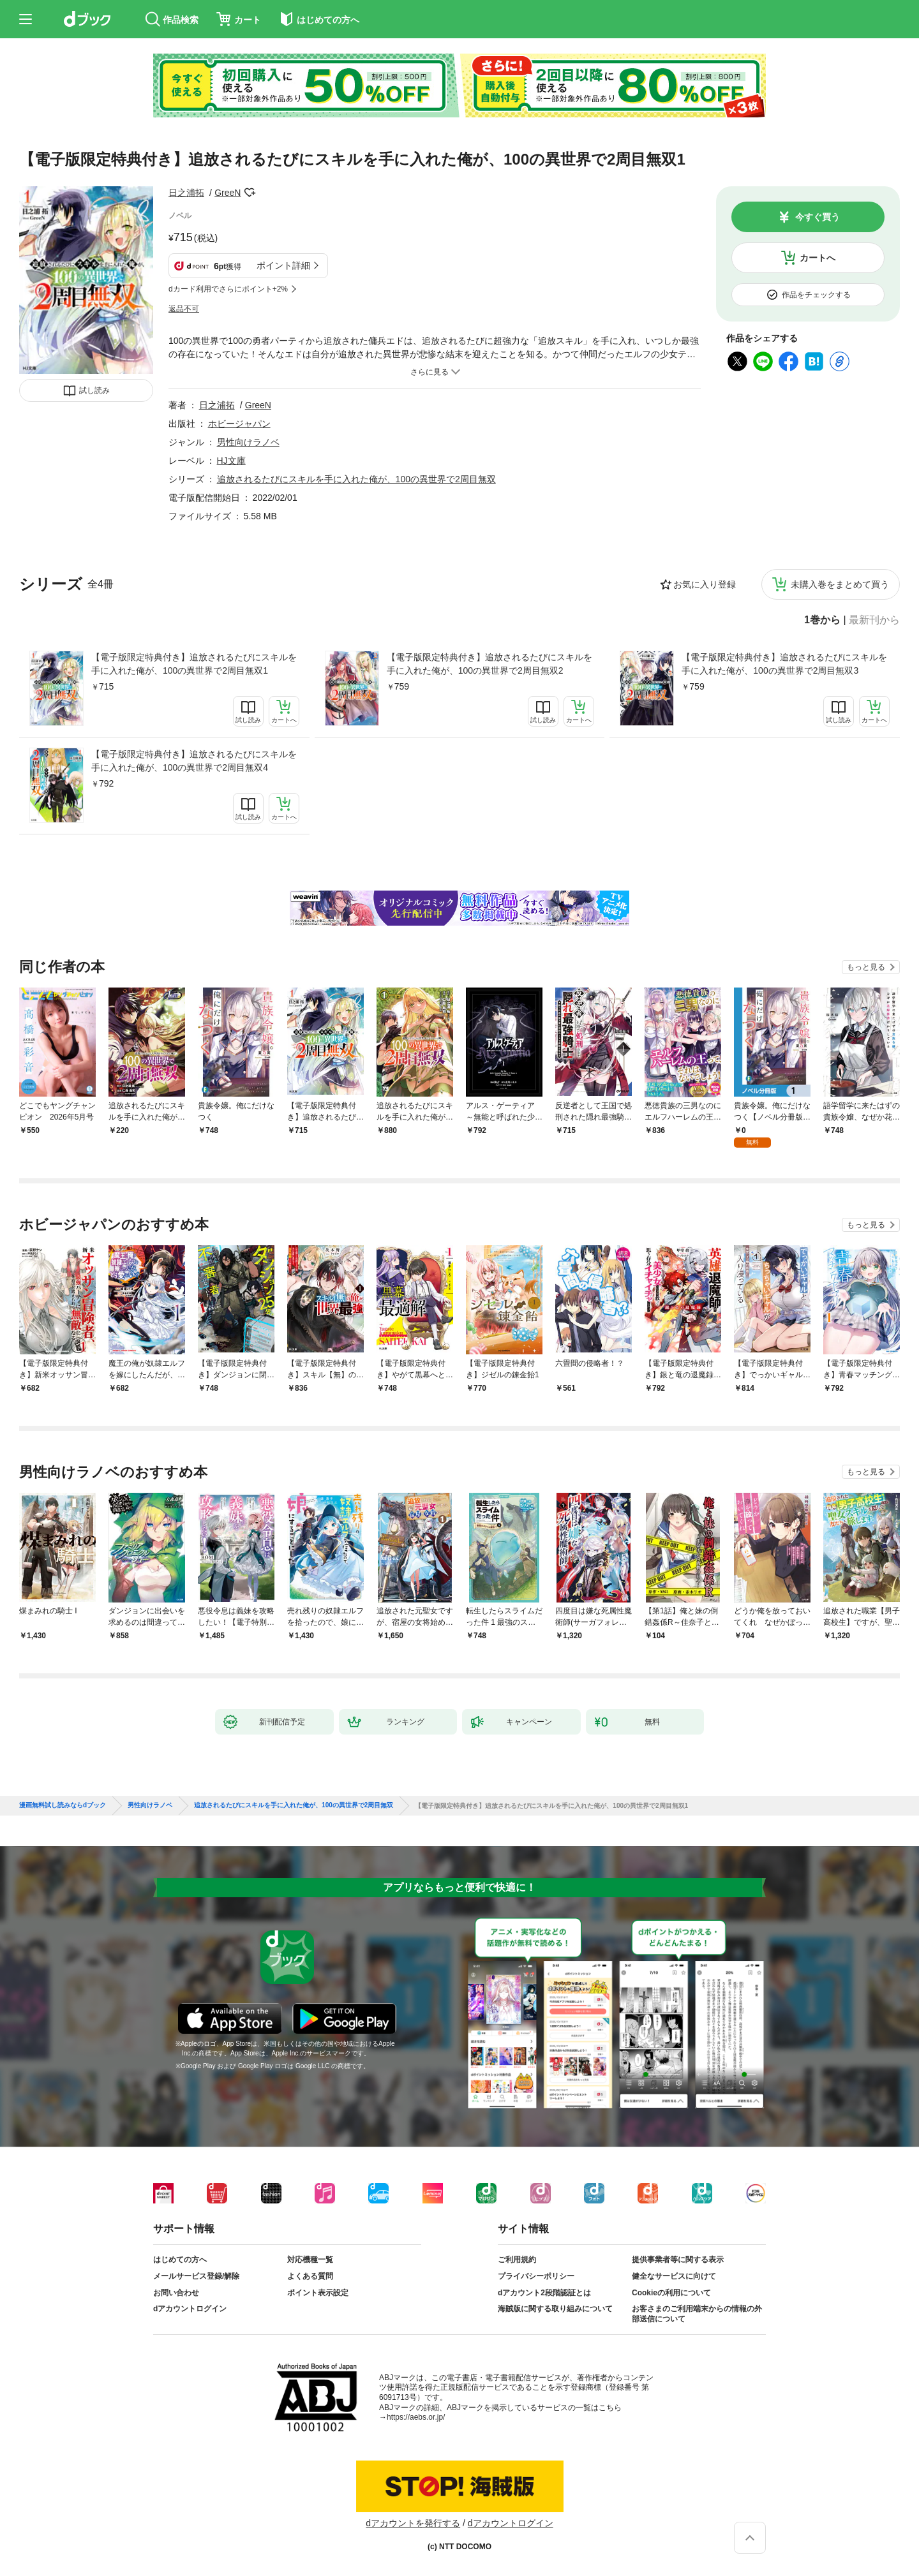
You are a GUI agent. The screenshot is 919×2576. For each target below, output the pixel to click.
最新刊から (874, 620)
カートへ (817, 258)
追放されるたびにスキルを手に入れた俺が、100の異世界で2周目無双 (356, 479)
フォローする (249, 192)
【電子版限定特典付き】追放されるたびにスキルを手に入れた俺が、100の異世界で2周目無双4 (194, 761)
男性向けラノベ (248, 442)
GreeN (227, 193)
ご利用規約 (517, 2259)
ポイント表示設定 (317, 2292)
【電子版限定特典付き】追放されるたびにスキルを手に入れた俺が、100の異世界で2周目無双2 (489, 664)
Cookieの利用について (671, 2292)
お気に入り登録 (704, 584)
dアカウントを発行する (413, 2523)
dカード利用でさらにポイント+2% (228, 289)
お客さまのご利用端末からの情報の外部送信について (697, 2313)
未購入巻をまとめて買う (840, 584)
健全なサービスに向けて (674, 2276)
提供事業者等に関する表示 (678, 2259)
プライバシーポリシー (536, 2276)
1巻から (822, 620)
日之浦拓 (186, 193)
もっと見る (866, 967)
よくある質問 (310, 2276)
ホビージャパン (239, 423)
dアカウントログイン (190, 2308)
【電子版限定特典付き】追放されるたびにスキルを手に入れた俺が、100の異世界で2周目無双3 (784, 664)
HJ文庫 (231, 460)
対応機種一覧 (310, 2259)
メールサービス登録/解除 (196, 2276)
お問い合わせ (176, 2292)
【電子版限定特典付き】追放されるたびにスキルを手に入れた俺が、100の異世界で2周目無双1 (194, 664)
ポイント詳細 (283, 265)
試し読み (94, 390)
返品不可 (183, 308)
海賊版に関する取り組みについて (555, 2308)
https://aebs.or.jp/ (416, 2417)
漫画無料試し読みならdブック (62, 1805)
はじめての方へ (180, 2259)
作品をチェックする (816, 294)
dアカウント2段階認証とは (544, 2292)
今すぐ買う (817, 217)
